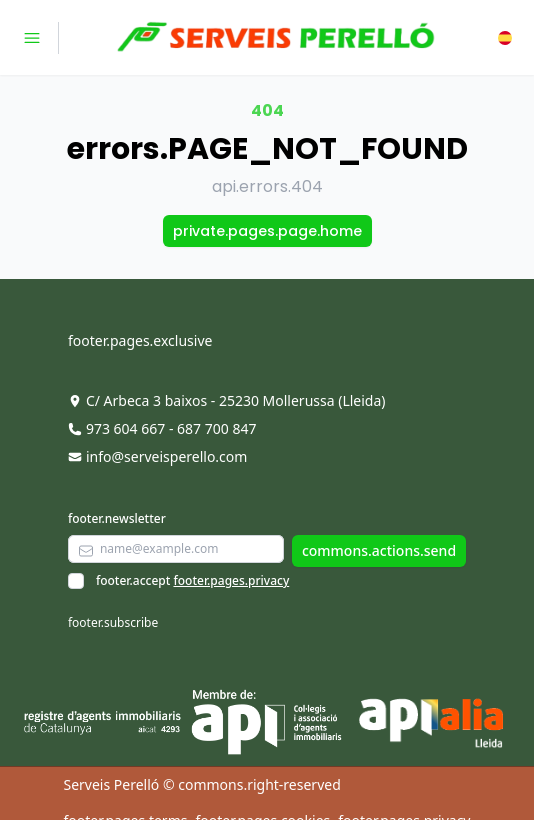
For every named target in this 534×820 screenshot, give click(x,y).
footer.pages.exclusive (140, 340)
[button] (505, 38)
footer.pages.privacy (231, 580)
